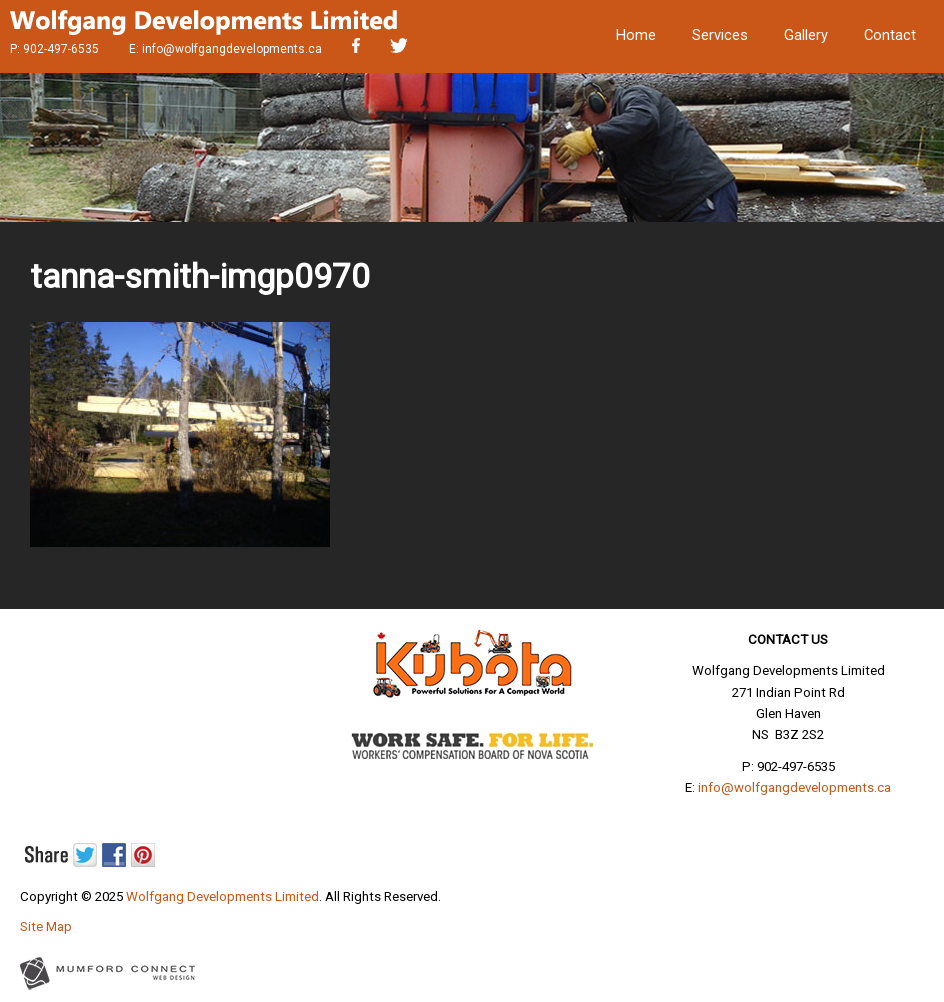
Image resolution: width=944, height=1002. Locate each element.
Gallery (806, 35)
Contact (890, 35)
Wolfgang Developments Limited (222, 896)
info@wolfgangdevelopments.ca (232, 49)
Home (636, 35)
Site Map (46, 926)
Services (720, 35)
